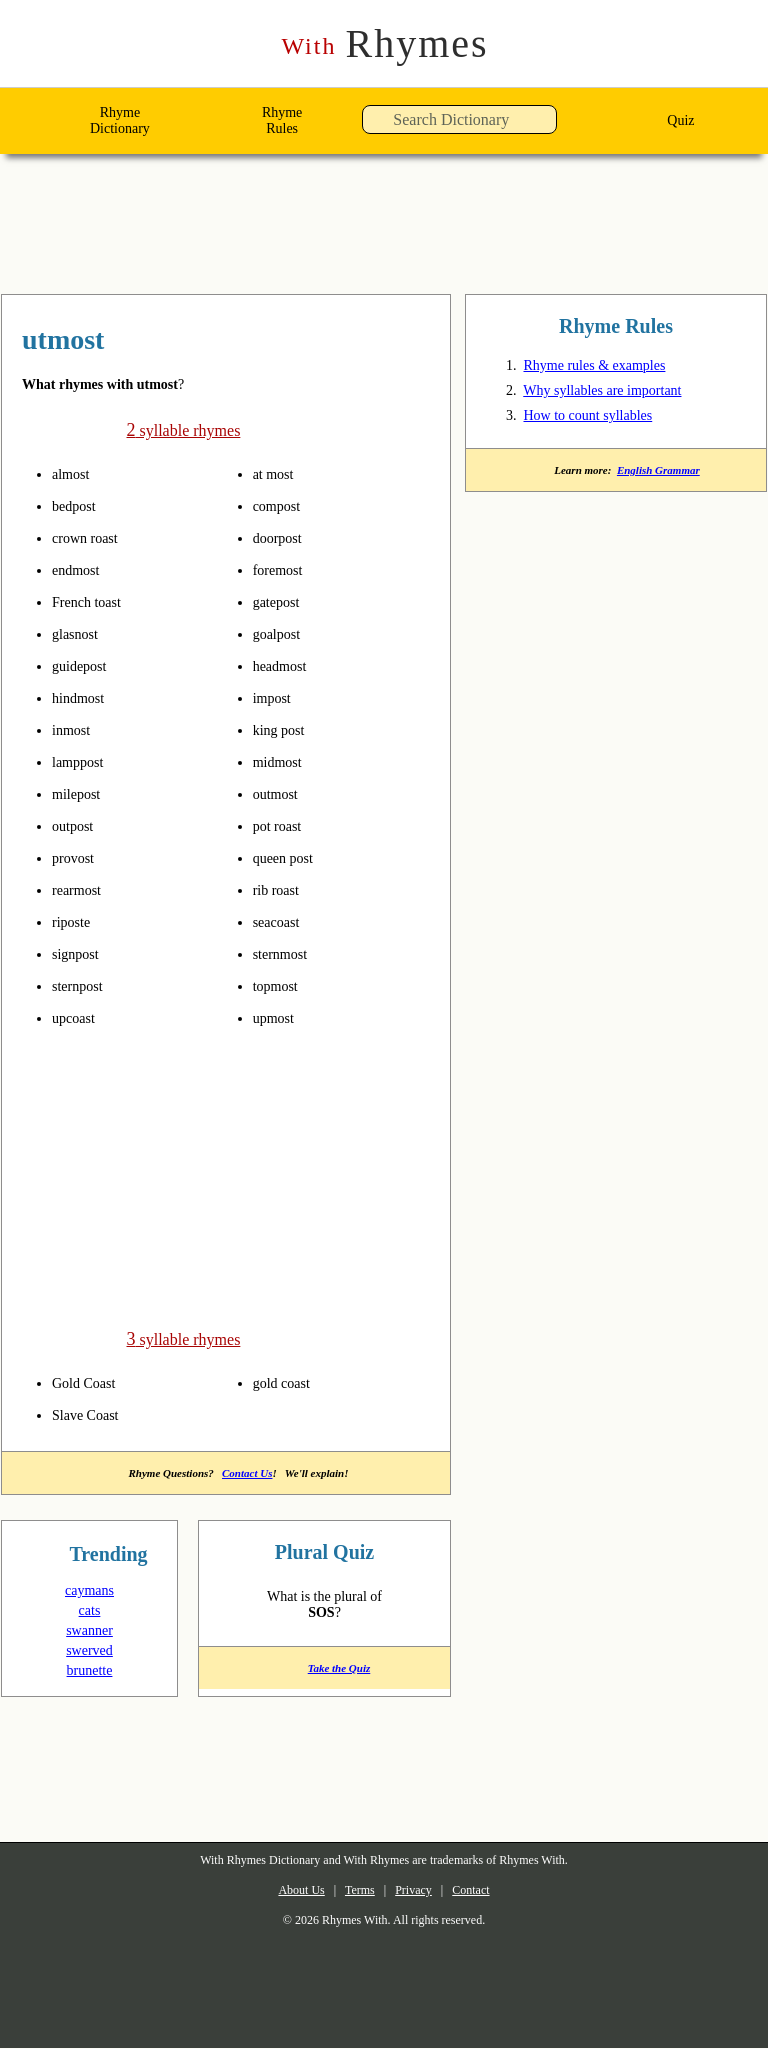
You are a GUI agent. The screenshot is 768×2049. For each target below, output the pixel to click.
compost (283, 506)
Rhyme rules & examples (607, 369)
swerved (90, 1651)
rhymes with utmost (139, 342)
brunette (89, 1671)
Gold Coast (89, 1381)
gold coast (289, 1381)
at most (279, 474)
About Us (284, 1891)
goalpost (284, 634)
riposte (77, 922)
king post (285, 730)
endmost (83, 570)
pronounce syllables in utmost (117, 474)
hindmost (86, 698)
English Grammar (662, 475)
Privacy (418, 1891)
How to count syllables (603, 419)
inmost (77, 730)
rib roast (282, 890)
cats (90, 1611)
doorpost (285, 538)
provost (79, 858)
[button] (562, 125)
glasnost (82, 634)
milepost (83, 794)
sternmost (289, 954)
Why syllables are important (622, 394)
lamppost (85, 762)
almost (76, 474)
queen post (291, 858)
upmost (280, 1018)
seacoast (283, 922)
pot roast (284, 826)
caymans (89, 1591)
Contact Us (250, 1472)
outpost (79, 826)
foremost (285, 570)
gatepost (284, 602)
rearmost (84, 890)
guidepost (87, 666)
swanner (89, 1631)
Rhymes (384, 44)
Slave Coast (91, 1413)
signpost (82, 954)
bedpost (80, 506)
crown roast (93, 538)
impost (278, 698)
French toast (95, 602)
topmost (283, 986)
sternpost (85, 986)
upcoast (79, 1018)
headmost (288, 666)
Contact (487, 1891)
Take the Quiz (324, 1675)
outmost (283, 794)
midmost (285, 762)
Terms (353, 1891)
